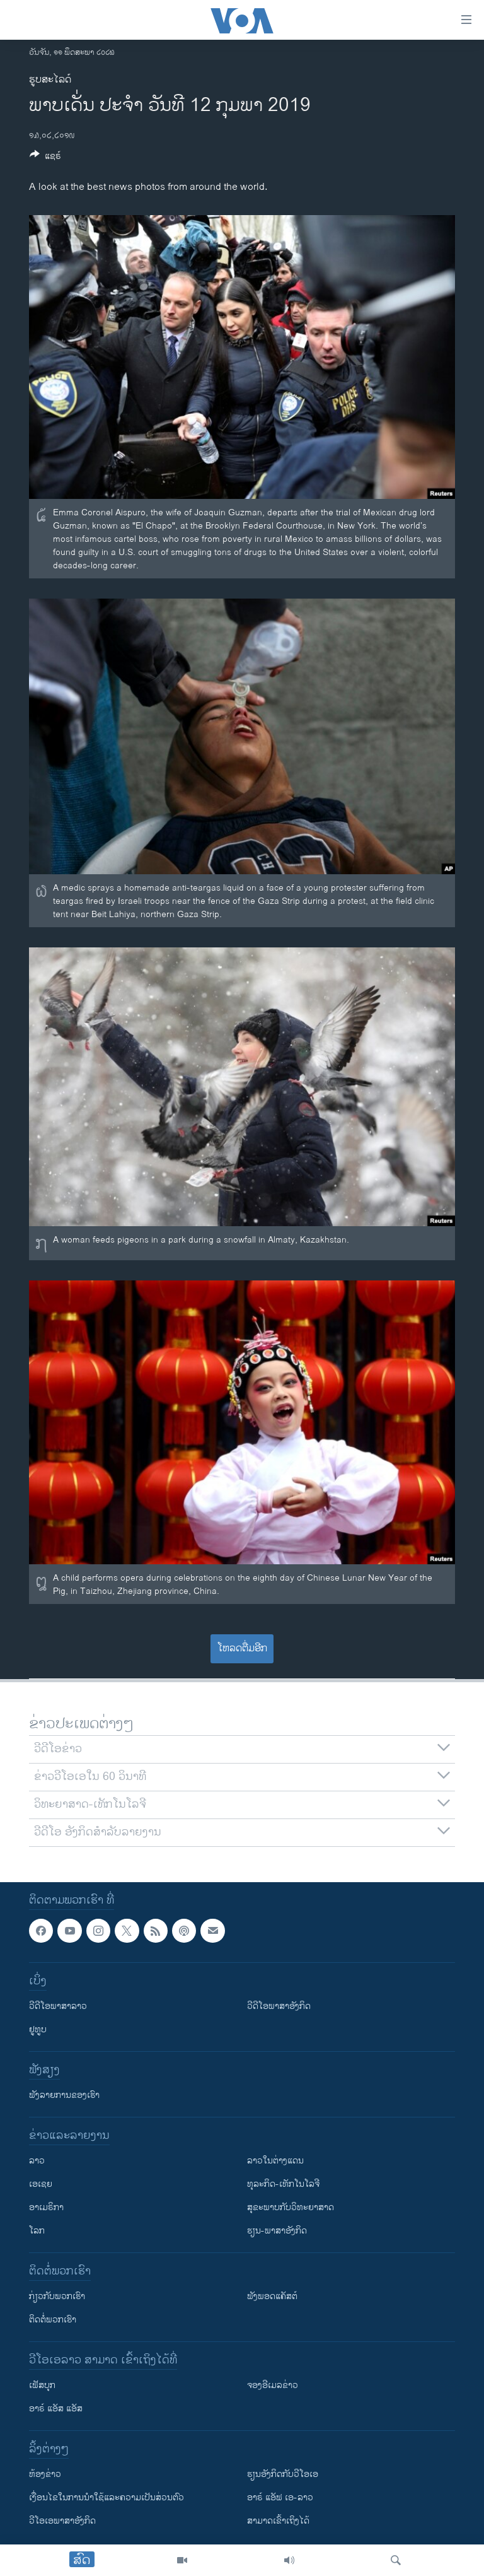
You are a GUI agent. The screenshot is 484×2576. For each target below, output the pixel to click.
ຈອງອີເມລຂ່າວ (272, 2385)
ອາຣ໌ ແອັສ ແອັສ (56, 2409)
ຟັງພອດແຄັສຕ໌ (272, 2297)
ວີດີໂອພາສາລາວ (58, 2006)
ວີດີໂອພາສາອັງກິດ (279, 2006)
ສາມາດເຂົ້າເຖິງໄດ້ (278, 2521)
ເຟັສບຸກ (42, 2385)
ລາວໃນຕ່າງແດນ (275, 2161)
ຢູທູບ (38, 2030)
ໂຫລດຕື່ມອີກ (242, 1648)
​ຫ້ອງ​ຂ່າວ (45, 2474)
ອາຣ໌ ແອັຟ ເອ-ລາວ (280, 2498)
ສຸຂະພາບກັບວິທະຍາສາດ (290, 2208)
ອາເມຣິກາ (46, 2208)
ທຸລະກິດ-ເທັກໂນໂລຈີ (283, 2184)
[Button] (45, 158)
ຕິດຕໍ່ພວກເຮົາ (52, 2320)
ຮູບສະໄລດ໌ (50, 79)
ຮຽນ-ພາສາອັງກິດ (277, 2231)
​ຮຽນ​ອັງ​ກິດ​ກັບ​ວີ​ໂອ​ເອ (282, 2474)
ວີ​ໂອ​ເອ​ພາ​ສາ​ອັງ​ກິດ (62, 2521)
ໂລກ (37, 2231)
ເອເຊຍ (40, 2184)
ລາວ (37, 2161)
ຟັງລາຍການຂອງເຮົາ (64, 2095)
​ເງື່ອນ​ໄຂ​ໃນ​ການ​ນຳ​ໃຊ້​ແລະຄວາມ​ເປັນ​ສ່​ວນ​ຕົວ (106, 2498)
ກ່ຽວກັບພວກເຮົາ (57, 2297)
